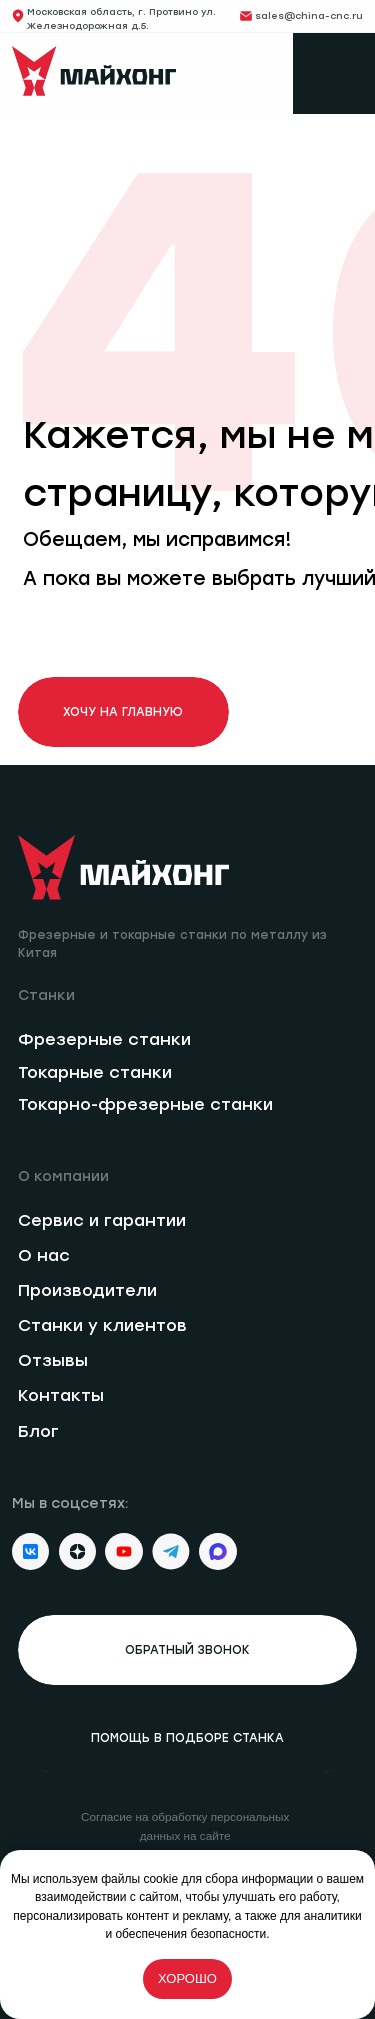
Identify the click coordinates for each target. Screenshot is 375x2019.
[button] (188, 1650)
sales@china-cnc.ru (309, 15)
